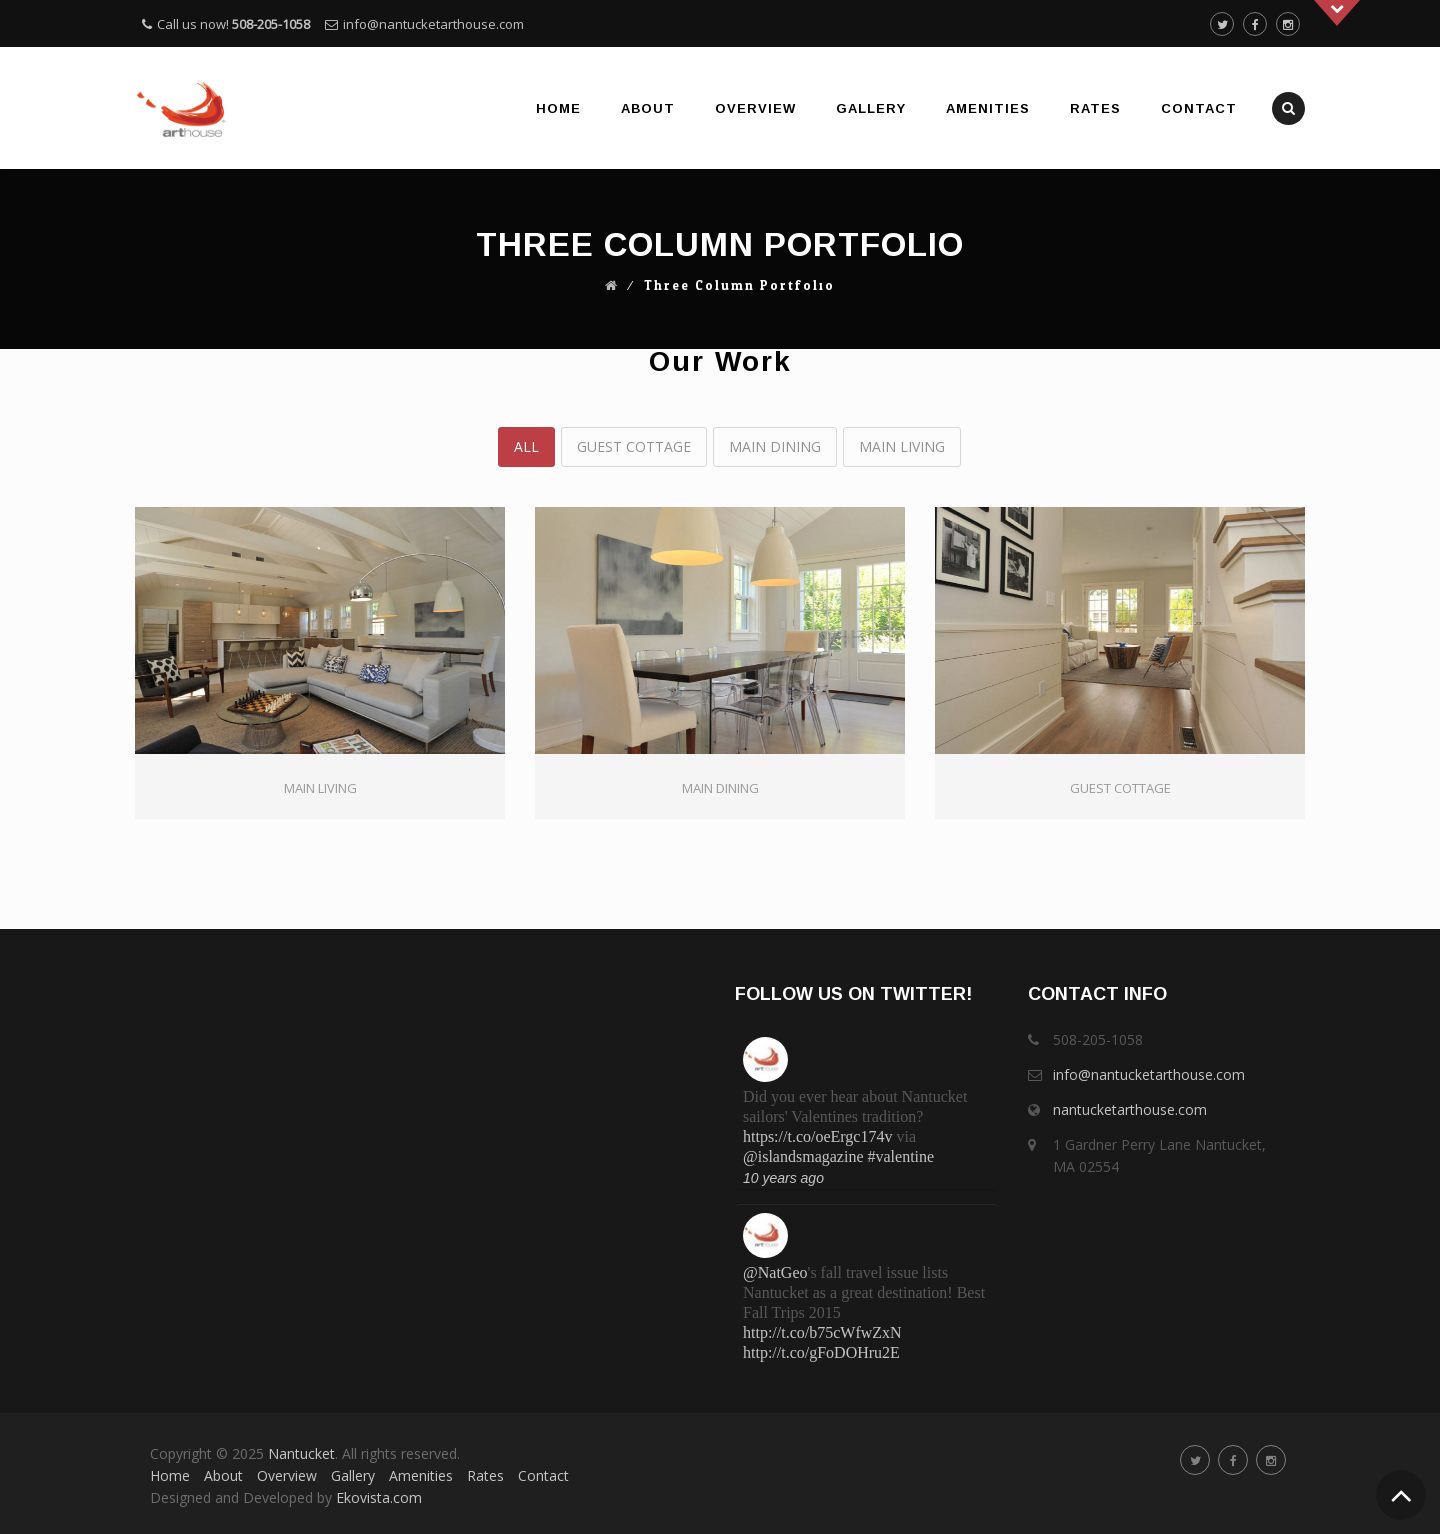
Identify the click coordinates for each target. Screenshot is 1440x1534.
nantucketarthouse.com (1130, 1109)
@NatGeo (775, 1272)
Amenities (988, 108)
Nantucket (301, 1453)
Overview (755, 108)
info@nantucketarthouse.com (433, 24)
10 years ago (783, 1178)
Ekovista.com (379, 1497)
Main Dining (775, 446)
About (648, 108)
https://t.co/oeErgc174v (817, 1136)
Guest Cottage (634, 446)
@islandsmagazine (803, 1156)
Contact (1199, 108)
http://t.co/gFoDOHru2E (821, 1352)
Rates (1095, 108)
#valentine (900, 1156)
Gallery (871, 108)
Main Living (902, 446)
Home (558, 108)
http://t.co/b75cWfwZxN (822, 1332)
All (526, 446)
